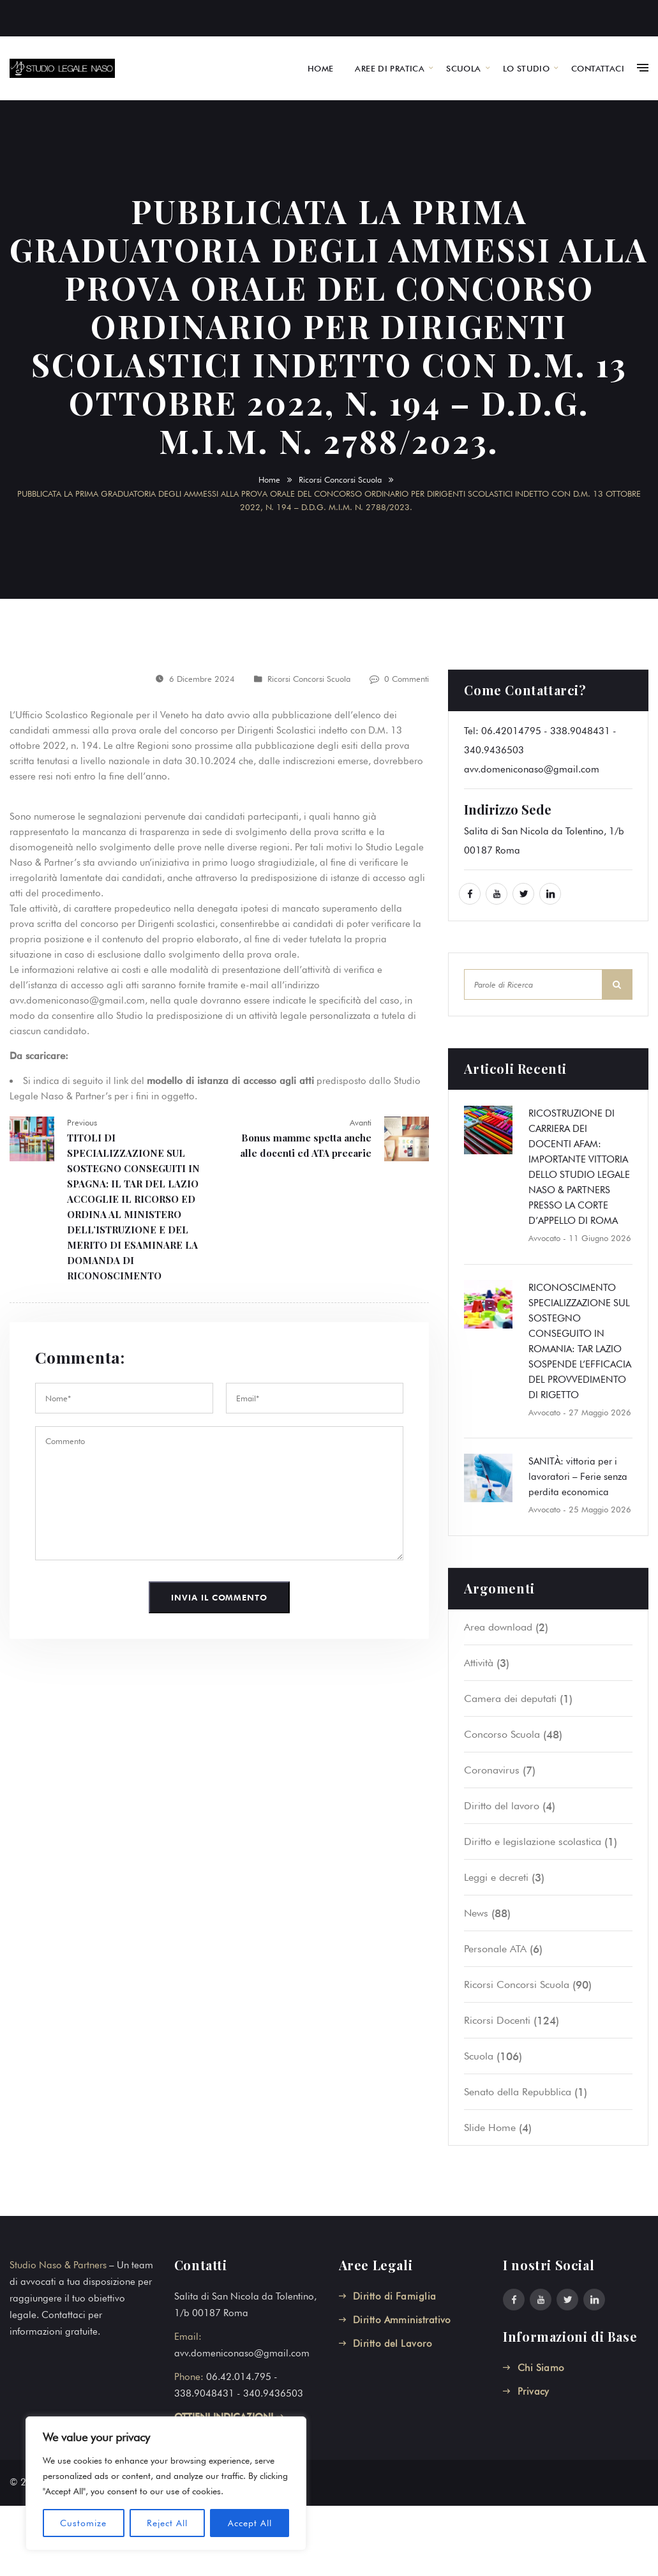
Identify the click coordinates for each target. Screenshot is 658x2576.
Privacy (534, 2391)
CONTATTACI (597, 68)
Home (269, 479)
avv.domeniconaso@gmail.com (531, 769)
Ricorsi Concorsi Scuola (340, 479)
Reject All (167, 2523)
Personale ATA (495, 1949)
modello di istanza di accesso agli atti (230, 1081)
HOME (321, 68)
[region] (166, 2483)
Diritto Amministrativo (402, 2320)
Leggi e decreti (496, 1877)
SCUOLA (463, 68)
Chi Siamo (541, 2368)
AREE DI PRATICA (389, 68)
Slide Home (490, 2127)
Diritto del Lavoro (392, 2343)
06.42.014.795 (238, 2377)
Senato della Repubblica (517, 2092)
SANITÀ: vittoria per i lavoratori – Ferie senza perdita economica (577, 1477)
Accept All (250, 2523)
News (476, 1913)
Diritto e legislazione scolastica (532, 1841)
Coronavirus (492, 1770)
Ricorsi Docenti (497, 2020)
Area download (498, 1627)
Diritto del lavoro (501, 1806)
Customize (83, 2523)
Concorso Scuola (502, 1734)
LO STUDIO (526, 68)
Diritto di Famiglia (395, 2296)
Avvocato (544, 1238)
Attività (478, 1663)
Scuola (478, 2056)
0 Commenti (406, 679)
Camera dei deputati (510, 1698)
